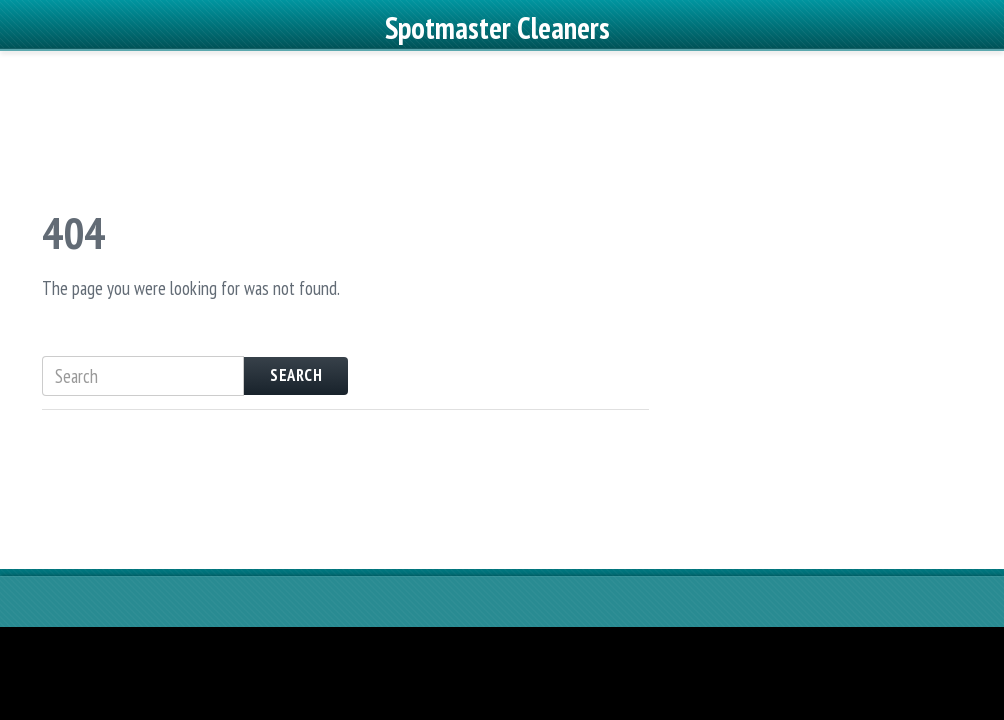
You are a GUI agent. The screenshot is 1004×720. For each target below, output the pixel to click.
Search (296, 421)
